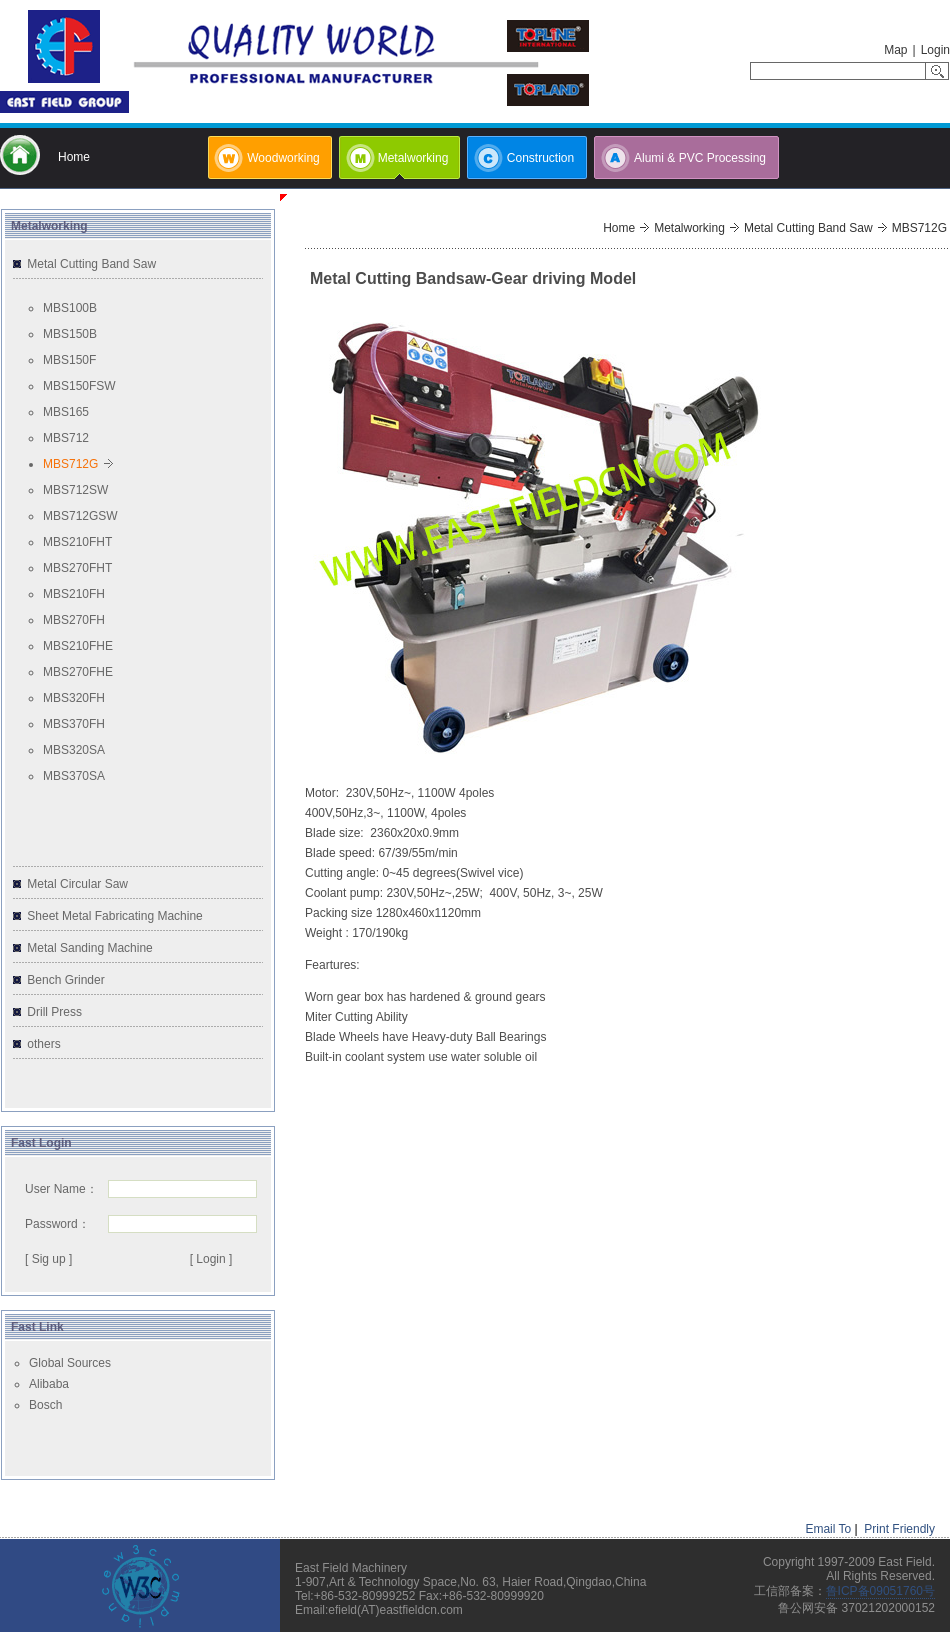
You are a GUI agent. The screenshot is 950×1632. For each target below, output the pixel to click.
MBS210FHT (77, 542)
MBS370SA (74, 776)
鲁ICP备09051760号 (880, 1591)
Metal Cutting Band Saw (91, 264)
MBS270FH (74, 620)
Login (935, 50)
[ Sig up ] (48, 1259)
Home (619, 228)
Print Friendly (899, 1529)
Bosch (45, 1405)
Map (895, 50)
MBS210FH (74, 594)
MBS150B (70, 334)
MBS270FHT (77, 568)
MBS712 (66, 438)
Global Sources (70, 1363)
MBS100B (70, 308)
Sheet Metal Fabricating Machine (114, 916)
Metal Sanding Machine (89, 948)
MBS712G (70, 464)
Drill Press (54, 1012)
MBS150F (69, 360)
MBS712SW (75, 490)
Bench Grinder (65, 980)
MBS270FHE (78, 672)
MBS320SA (74, 750)
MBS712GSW (80, 516)
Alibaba (49, 1384)
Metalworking (689, 228)
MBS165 (66, 412)
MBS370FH (74, 724)
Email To (828, 1529)
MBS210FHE (78, 646)
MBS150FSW (79, 386)
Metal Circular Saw (77, 884)
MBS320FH (74, 698)
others (43, 1044)
